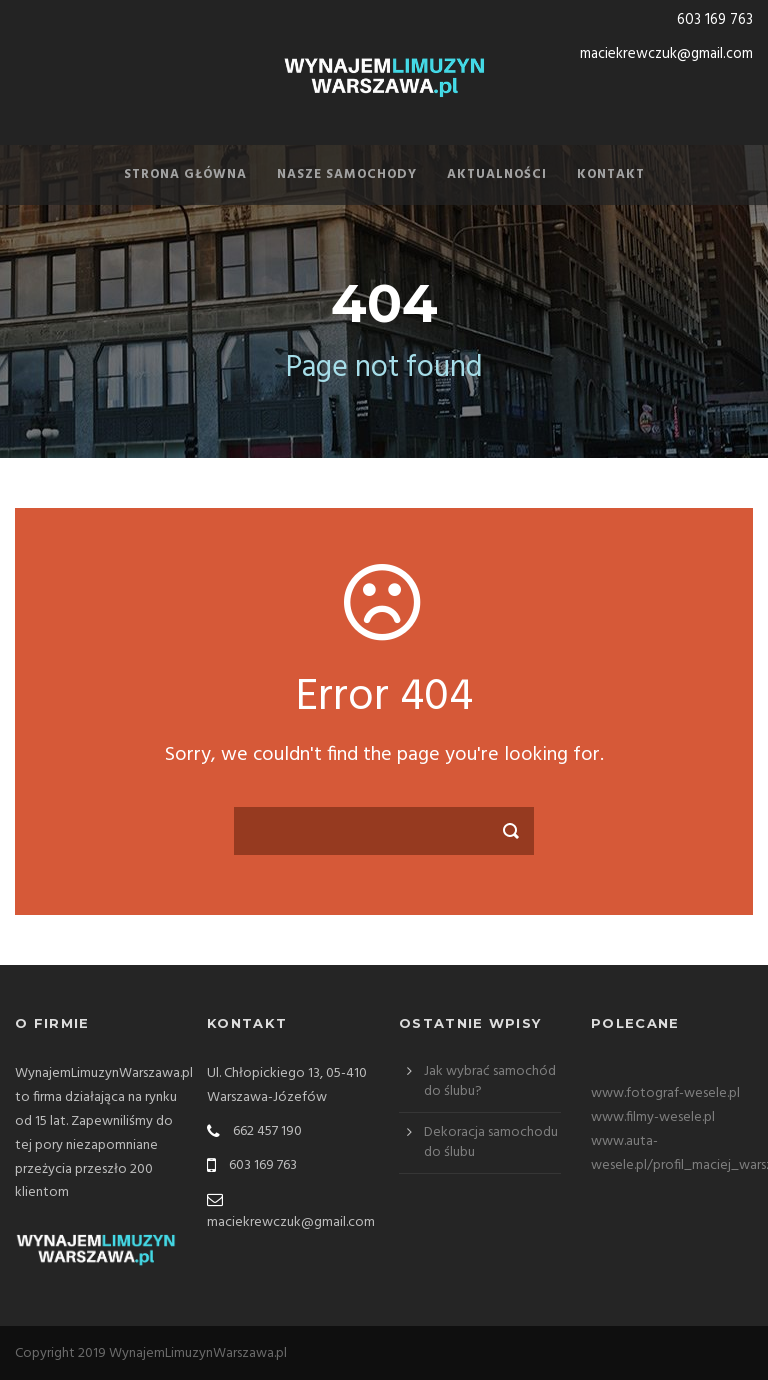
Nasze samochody (347, 174)
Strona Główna (185, 174)
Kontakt (611, 174)
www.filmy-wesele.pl (653, 1117)
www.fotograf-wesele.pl (665, 1093)
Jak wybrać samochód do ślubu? (490, 1081)
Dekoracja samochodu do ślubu (491, 1142)
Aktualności (497, 174)
